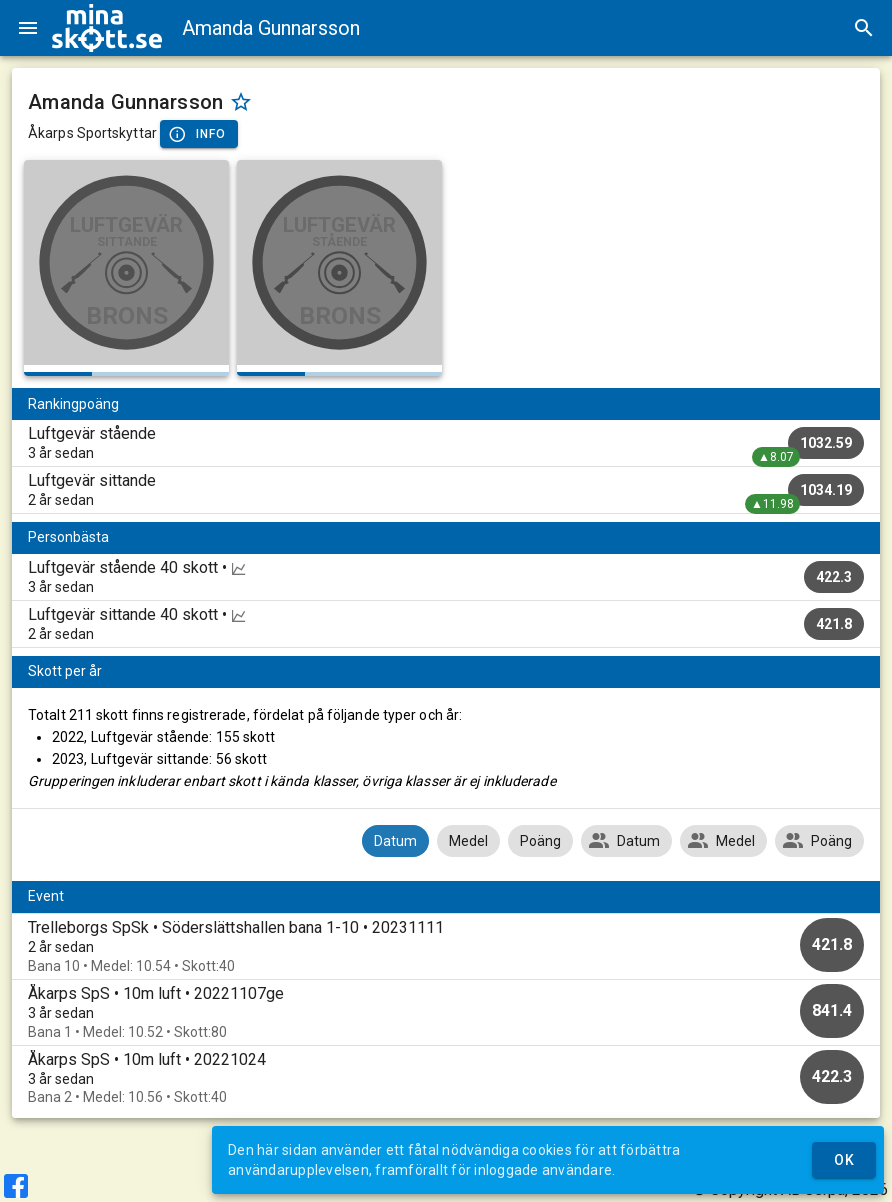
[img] (107, 28)
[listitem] (446, 443)
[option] (446, 946)
